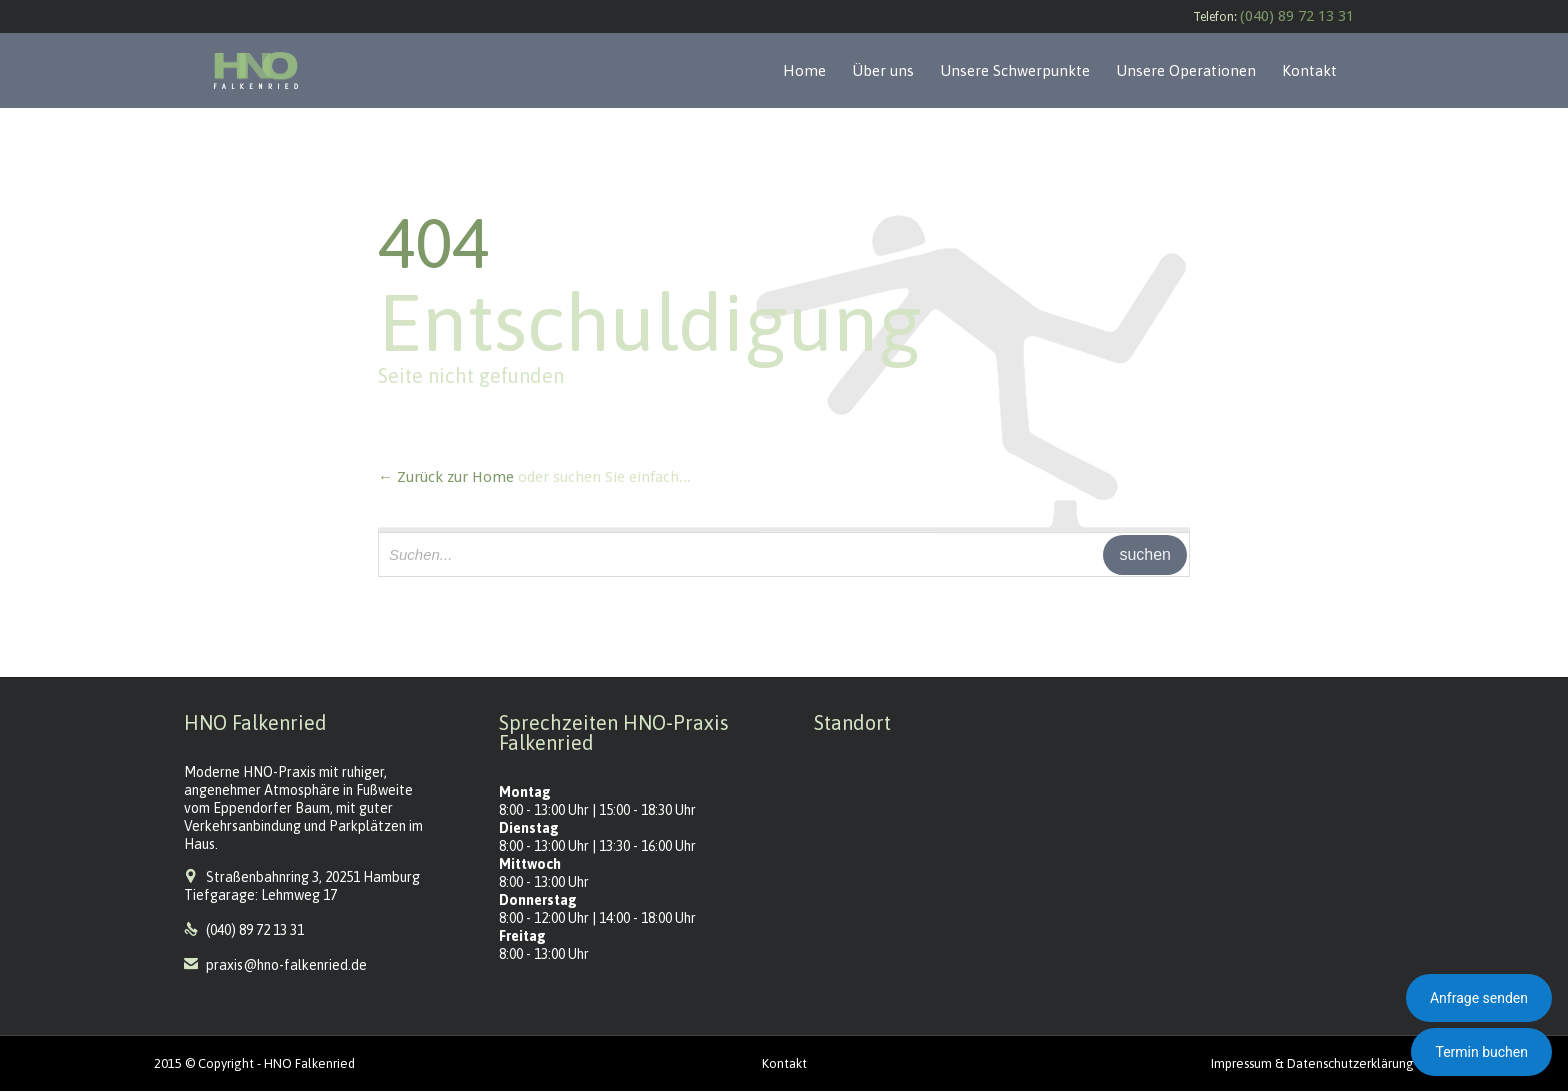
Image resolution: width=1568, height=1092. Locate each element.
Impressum (1241, 1063)
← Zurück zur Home (446, 477)
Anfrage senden (1479, 998)
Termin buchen (1481, 1052)
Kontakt (784, 1063)
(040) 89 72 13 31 (1297, 16)
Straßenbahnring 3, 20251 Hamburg (313, 877)
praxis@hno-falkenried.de (275, 965)
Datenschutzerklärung (1350, 1063)
